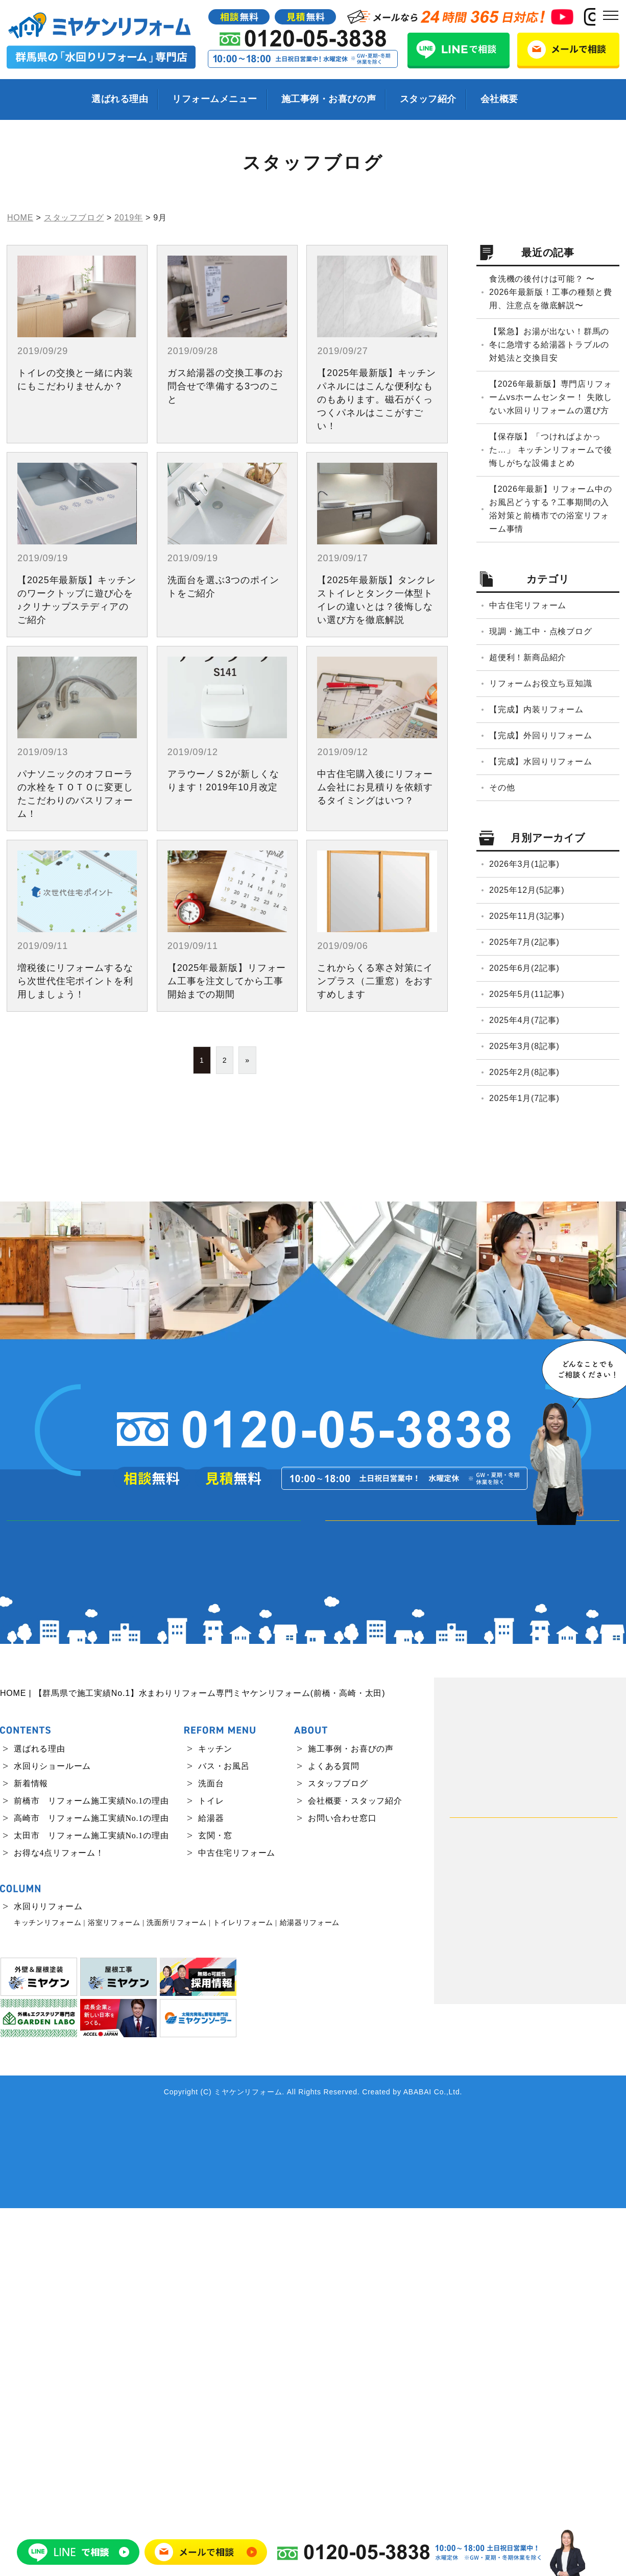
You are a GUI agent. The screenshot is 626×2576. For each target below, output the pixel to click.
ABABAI (417, 2460)
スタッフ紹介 (428, 99)
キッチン (215, 2116)
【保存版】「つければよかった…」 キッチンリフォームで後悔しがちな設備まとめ (550, 449)
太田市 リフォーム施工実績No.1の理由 (91, 2202)
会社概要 (499, 99)
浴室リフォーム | (116, 2290)
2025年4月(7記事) (524, 1020)
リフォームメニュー (214, 99)
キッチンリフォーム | (49, 2290)
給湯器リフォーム (310, 2290)
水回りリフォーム (48, 2274)
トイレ (211, 2168)
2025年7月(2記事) (524, 942)
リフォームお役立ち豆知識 (540, 683)
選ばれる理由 (119, 99)
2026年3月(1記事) (524, 864)
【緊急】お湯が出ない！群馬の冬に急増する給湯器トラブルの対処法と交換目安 (549, 344)
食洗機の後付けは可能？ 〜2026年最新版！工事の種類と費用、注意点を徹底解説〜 (550, 292)
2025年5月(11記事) (526, 994)
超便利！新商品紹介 (527, 657)
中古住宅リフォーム (527, 605)
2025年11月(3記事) (526, 916)
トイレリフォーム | (245, 2290)
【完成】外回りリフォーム (540, 735)
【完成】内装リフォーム (536, 709)
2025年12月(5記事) (526, 890)
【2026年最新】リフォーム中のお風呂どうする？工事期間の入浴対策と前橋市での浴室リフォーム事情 (550, 509)
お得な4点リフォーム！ (59, 2220)
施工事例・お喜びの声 (328, 99)
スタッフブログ (338, 2150)
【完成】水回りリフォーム (540, 761)
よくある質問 (333, 2133)
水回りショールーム (52, 2133)
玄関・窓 (215, 2202)
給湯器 (211, 2185)
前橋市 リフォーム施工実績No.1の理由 (91, 2168)
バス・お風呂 (224, 2133)
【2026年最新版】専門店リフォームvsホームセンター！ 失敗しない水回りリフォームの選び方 (550, 397)
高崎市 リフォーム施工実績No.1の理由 (91, 2185)
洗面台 (211, 2150)
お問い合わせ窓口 (342, 2185)
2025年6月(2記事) (524, 968)
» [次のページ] (247, 1060)
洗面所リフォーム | (178, 2290)
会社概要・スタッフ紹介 (355, 2168)
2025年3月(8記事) (524, 1046)
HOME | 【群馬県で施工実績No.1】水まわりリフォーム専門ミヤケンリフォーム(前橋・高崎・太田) (192, 2061)
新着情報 (31, 2150)
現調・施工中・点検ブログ (540, 631)
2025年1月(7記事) (524, 1098)
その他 (502, 787)
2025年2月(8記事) (524, 1072)
